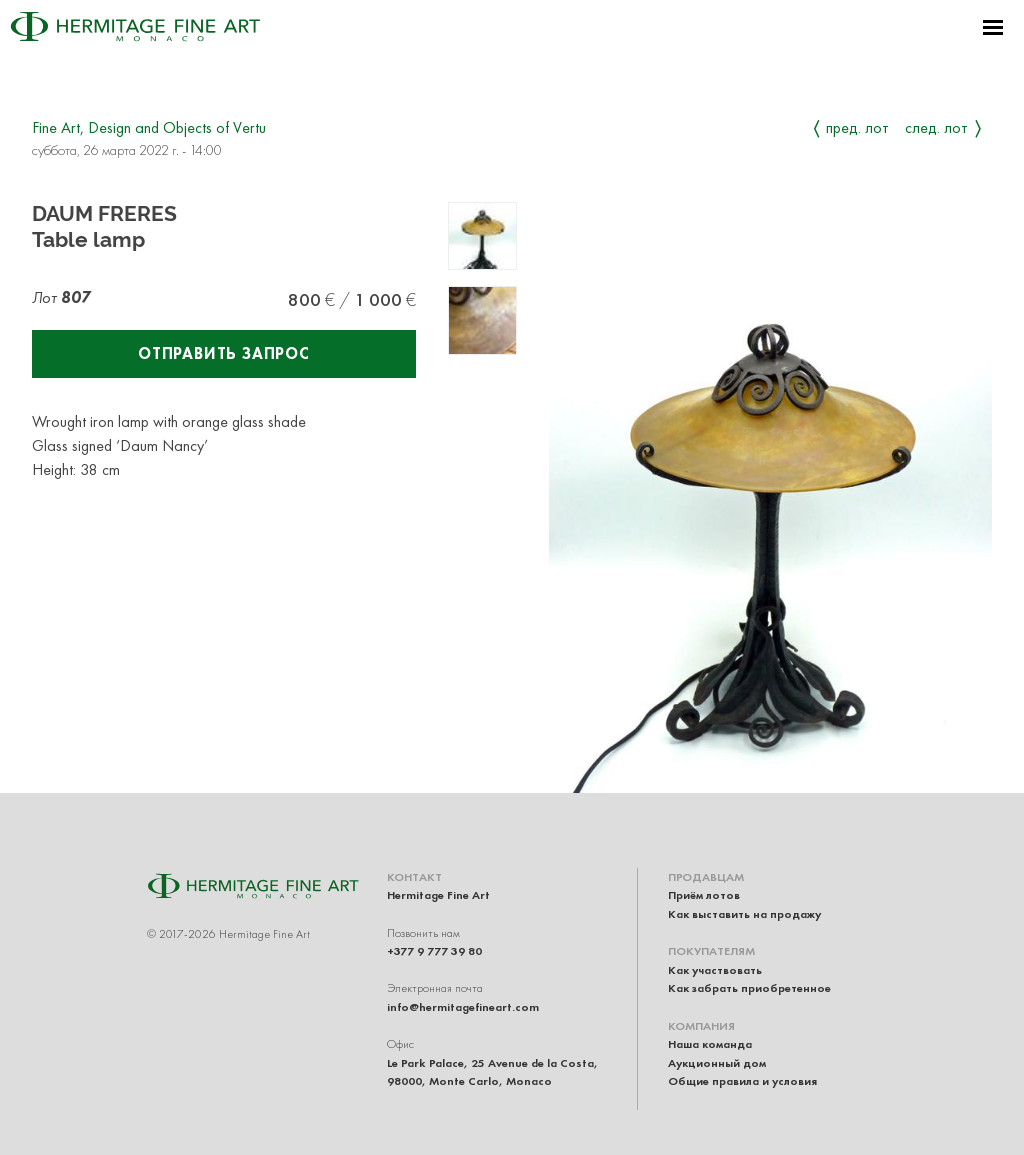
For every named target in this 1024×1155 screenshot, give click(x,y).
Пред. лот (857, 127)
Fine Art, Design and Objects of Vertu (149, 127)
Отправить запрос (224, 353)
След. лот (936, 127)
